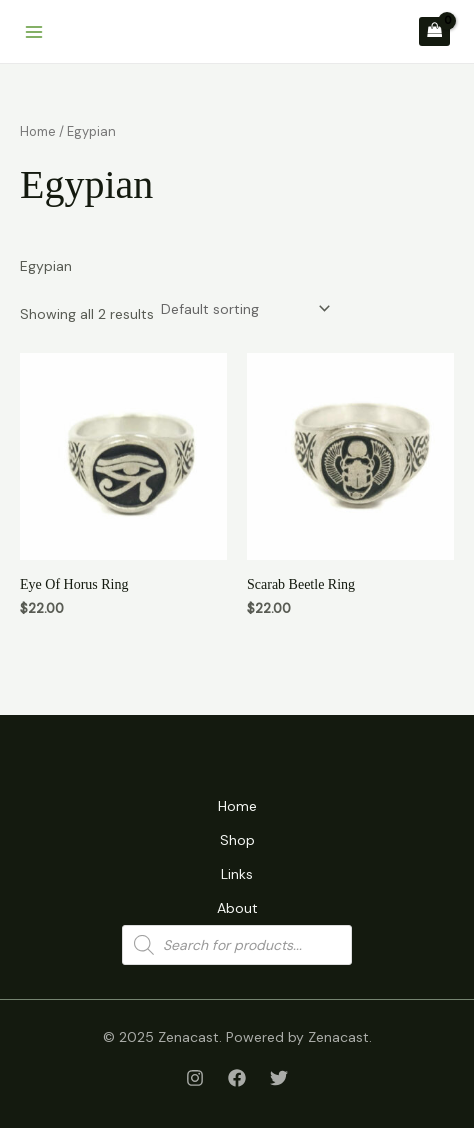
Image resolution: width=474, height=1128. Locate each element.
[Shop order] (244, 309)
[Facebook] (237, 1078)
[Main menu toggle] (34, 32)
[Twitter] (279, 1078)
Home (38, 131)
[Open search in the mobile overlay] (237, 945)
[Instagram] (195, 1078)
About (237, 908)
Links (237, 874)
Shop (237, 840)
